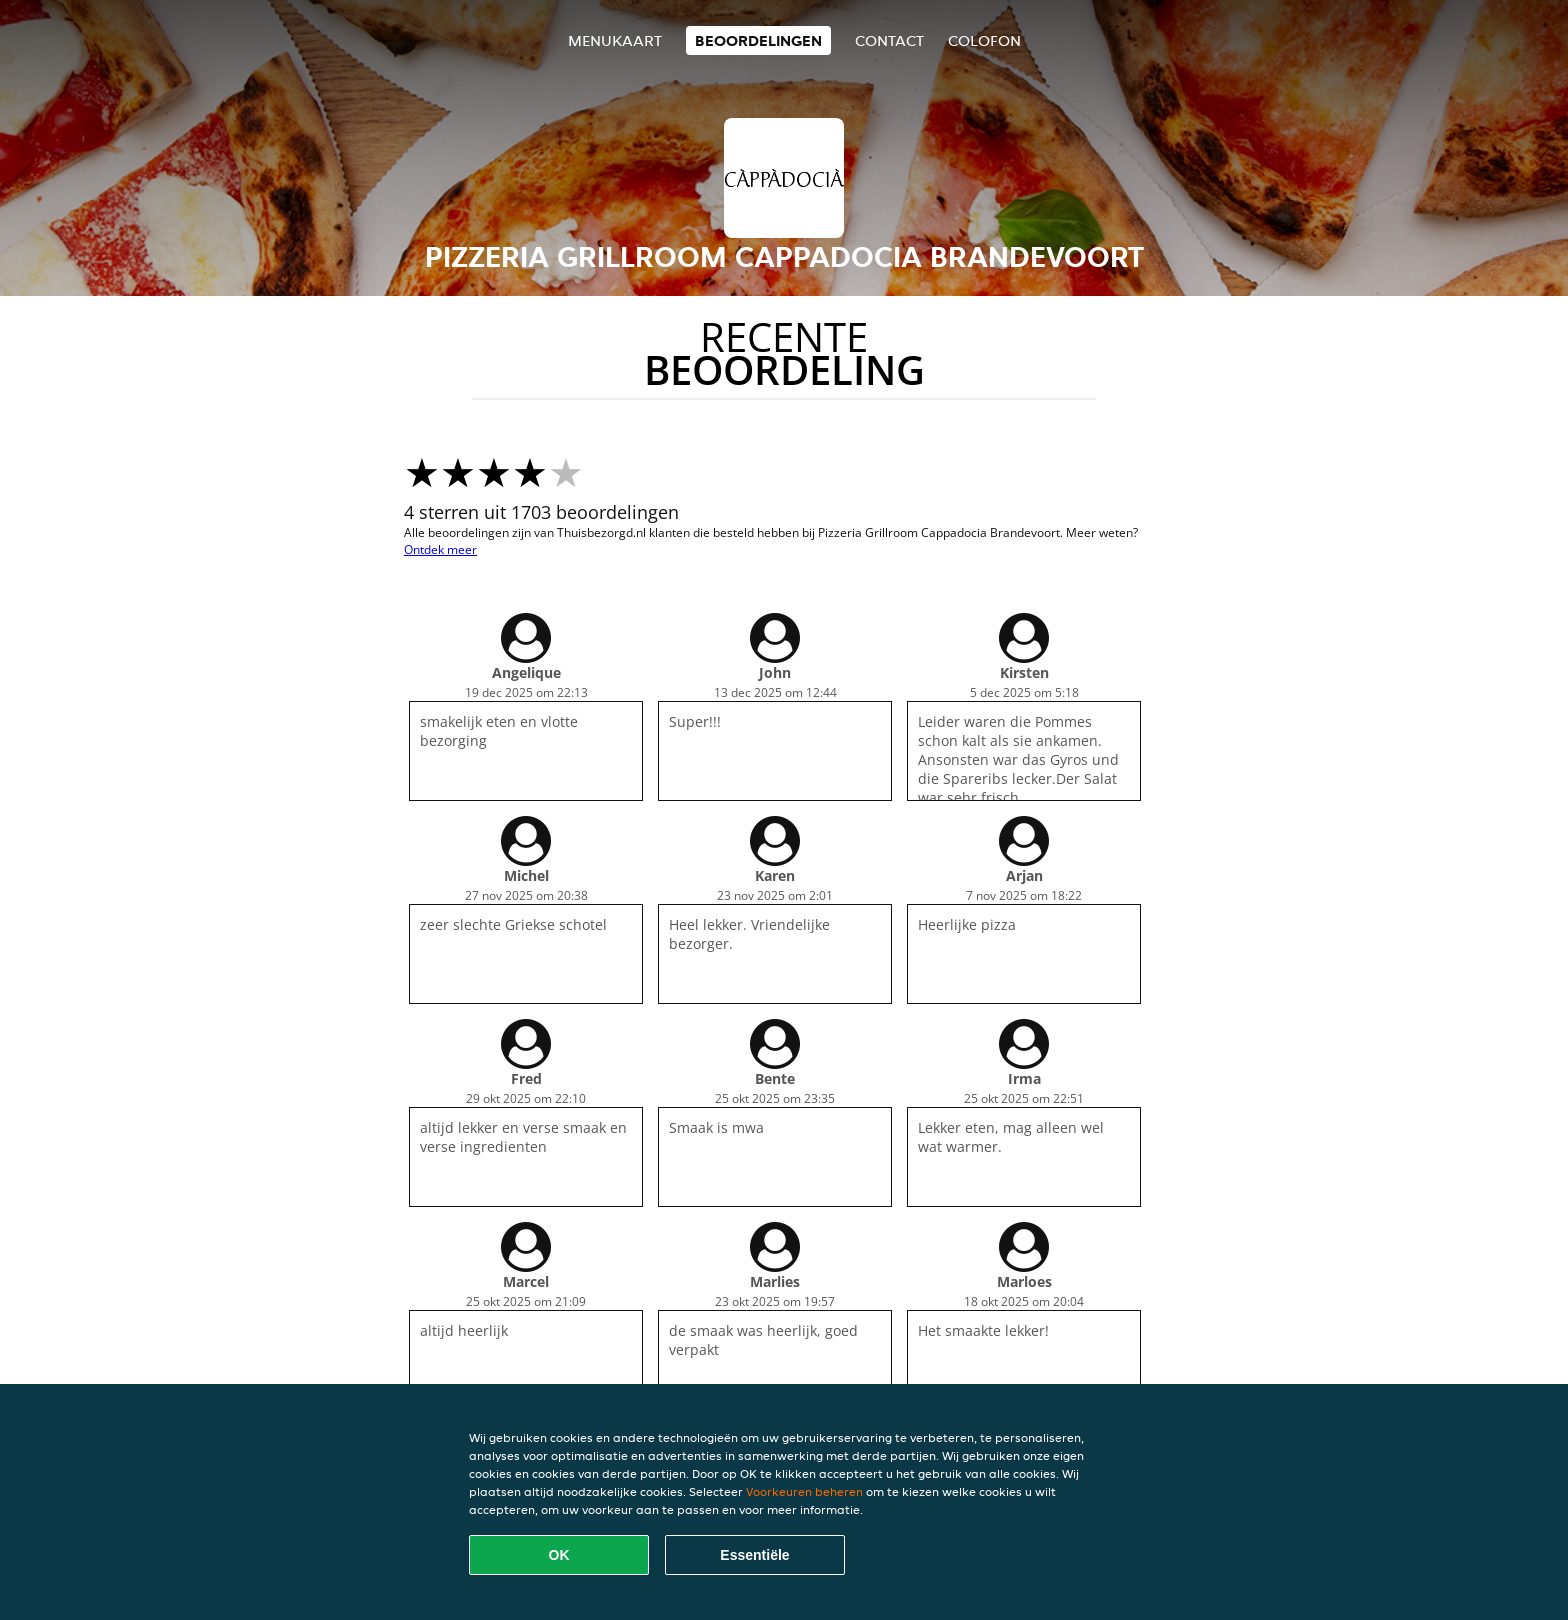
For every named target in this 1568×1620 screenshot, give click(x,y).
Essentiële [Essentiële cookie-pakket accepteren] (754, 1555)
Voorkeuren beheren (804, 1491)
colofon (984, 40)
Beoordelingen (758, 40)
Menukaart (615, 40)
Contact (889, 40)
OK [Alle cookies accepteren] (559, 1555)
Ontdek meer (440, 549)
